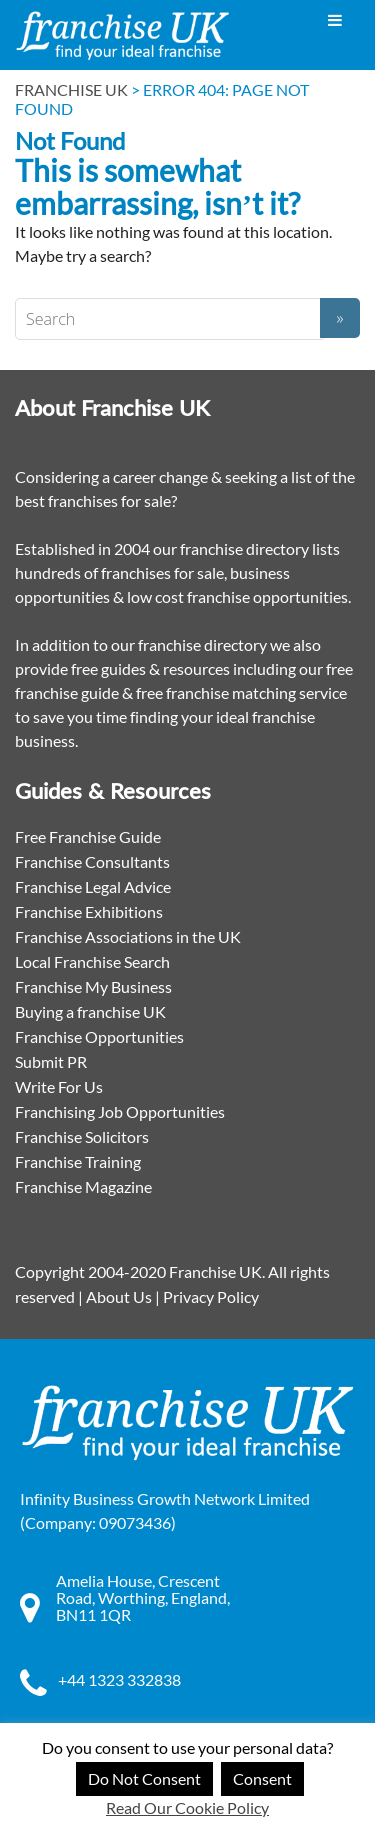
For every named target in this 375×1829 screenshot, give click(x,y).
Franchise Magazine (83, 1186)
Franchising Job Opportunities (120, 1111)
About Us (119, 1296)
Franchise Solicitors (82, 1136)
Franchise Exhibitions (89, 911)
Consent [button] (262, 1778)
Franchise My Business (93, 986)
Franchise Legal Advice (93, 886)
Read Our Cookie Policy (187, 1807)
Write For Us (59, 1086)
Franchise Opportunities (99, 1036)
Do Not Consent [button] (144, 1778)
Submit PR (51, 1061)
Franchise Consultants (92, 861)
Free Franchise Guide (88, 836)
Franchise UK (71, 89)
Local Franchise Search (92, 961)
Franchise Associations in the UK (128, 936)
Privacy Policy (211, 1296)
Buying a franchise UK (90, 1011)
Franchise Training (78, 1161)
